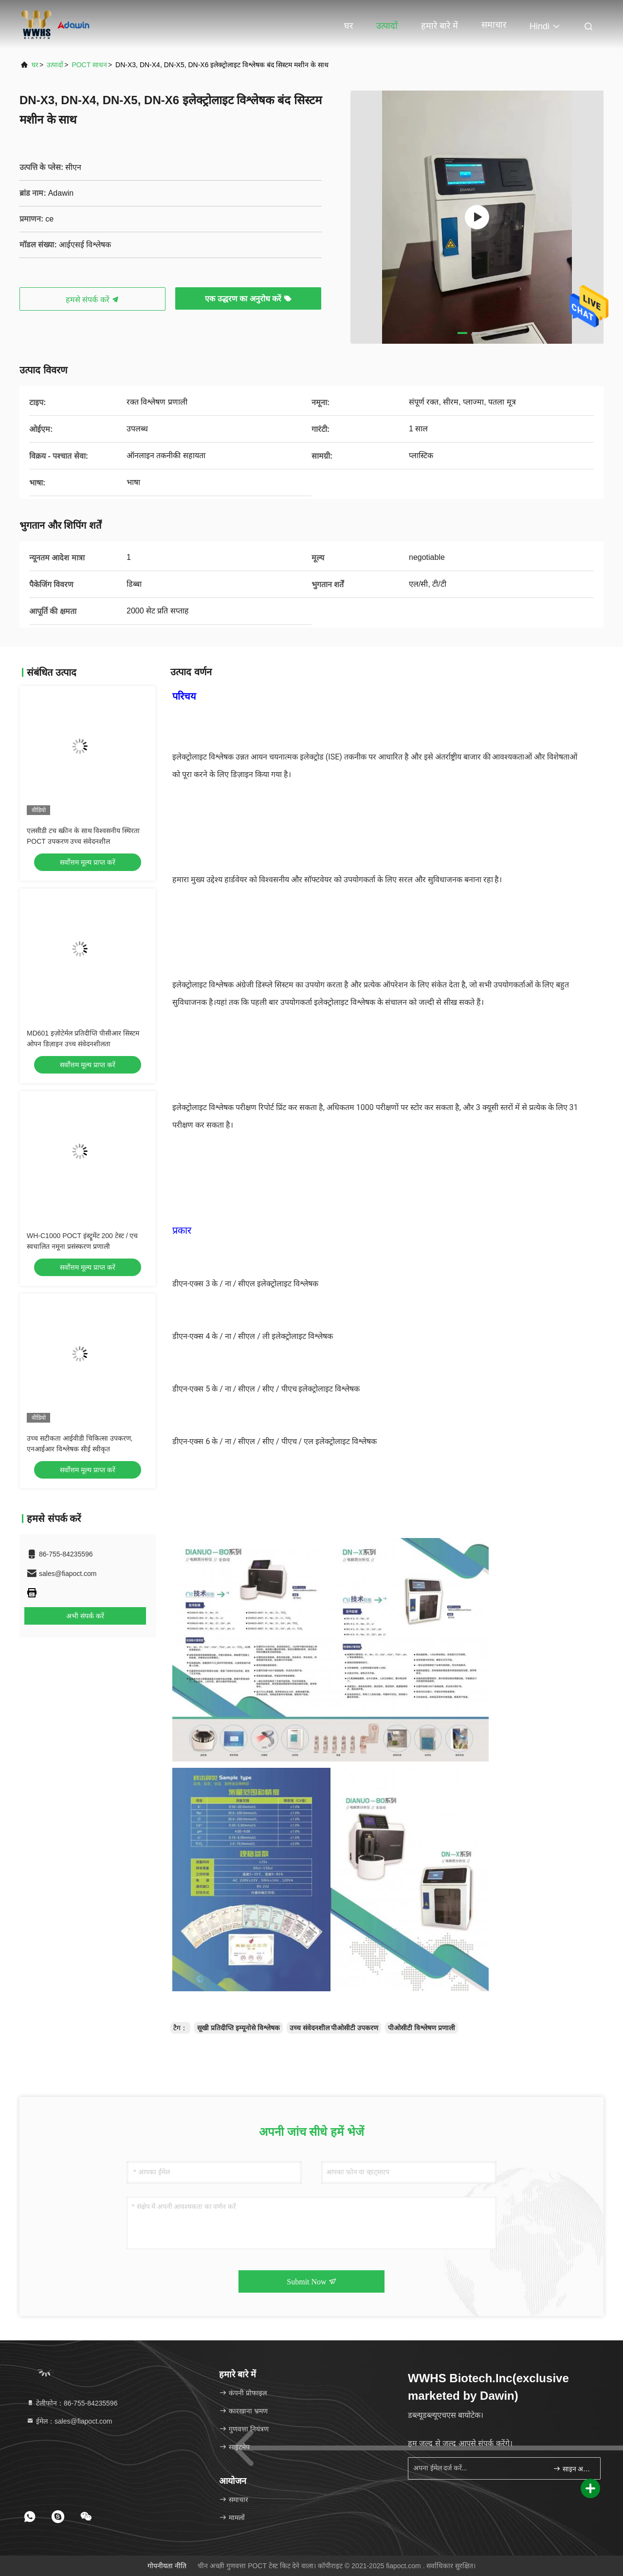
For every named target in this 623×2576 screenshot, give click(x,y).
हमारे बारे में (439, 26)
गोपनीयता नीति (166, 2566)
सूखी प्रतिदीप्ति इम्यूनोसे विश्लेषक (238, 2028)
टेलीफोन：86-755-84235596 (71, 2403)
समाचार (493, 25)
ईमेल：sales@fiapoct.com (69, 2421)
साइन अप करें (572, 2468)
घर (348, 26)
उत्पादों (387, 26)
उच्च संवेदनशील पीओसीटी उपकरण (334, 2028)
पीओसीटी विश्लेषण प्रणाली (421, 2028)
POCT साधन (89, 65)
